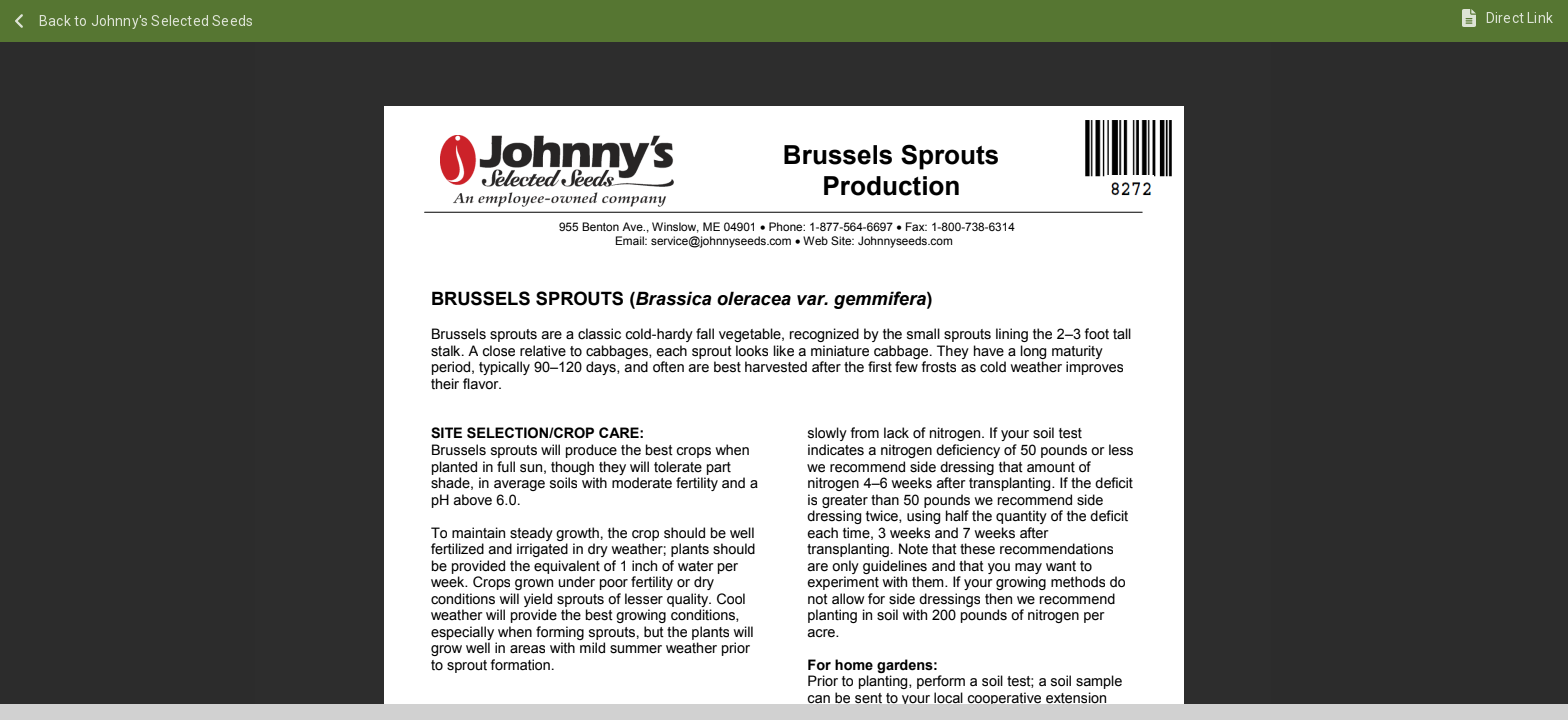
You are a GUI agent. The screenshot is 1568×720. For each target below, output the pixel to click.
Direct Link (1519, 18)
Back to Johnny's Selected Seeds (146, 21)
